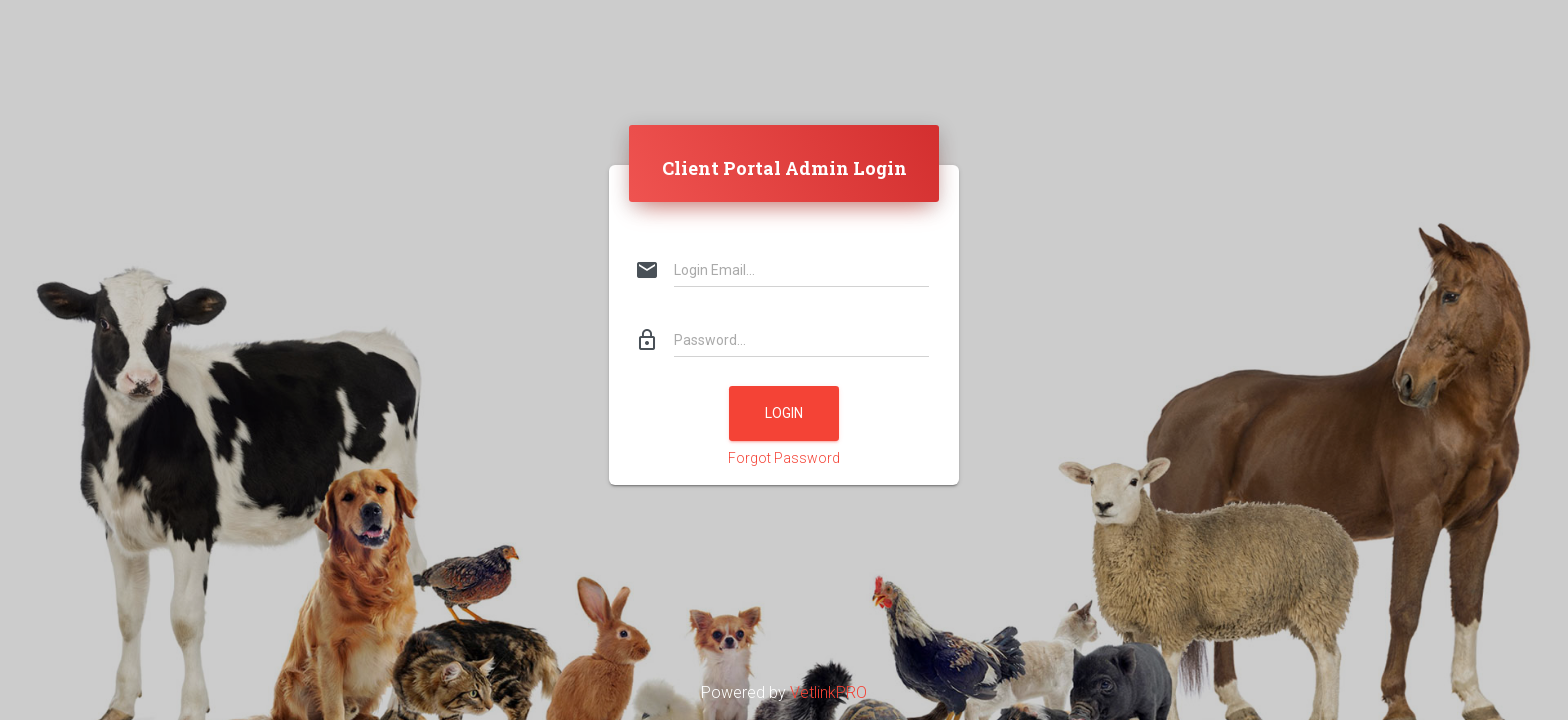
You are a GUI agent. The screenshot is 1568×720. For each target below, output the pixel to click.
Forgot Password (784, 458)
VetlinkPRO (828, 692)
